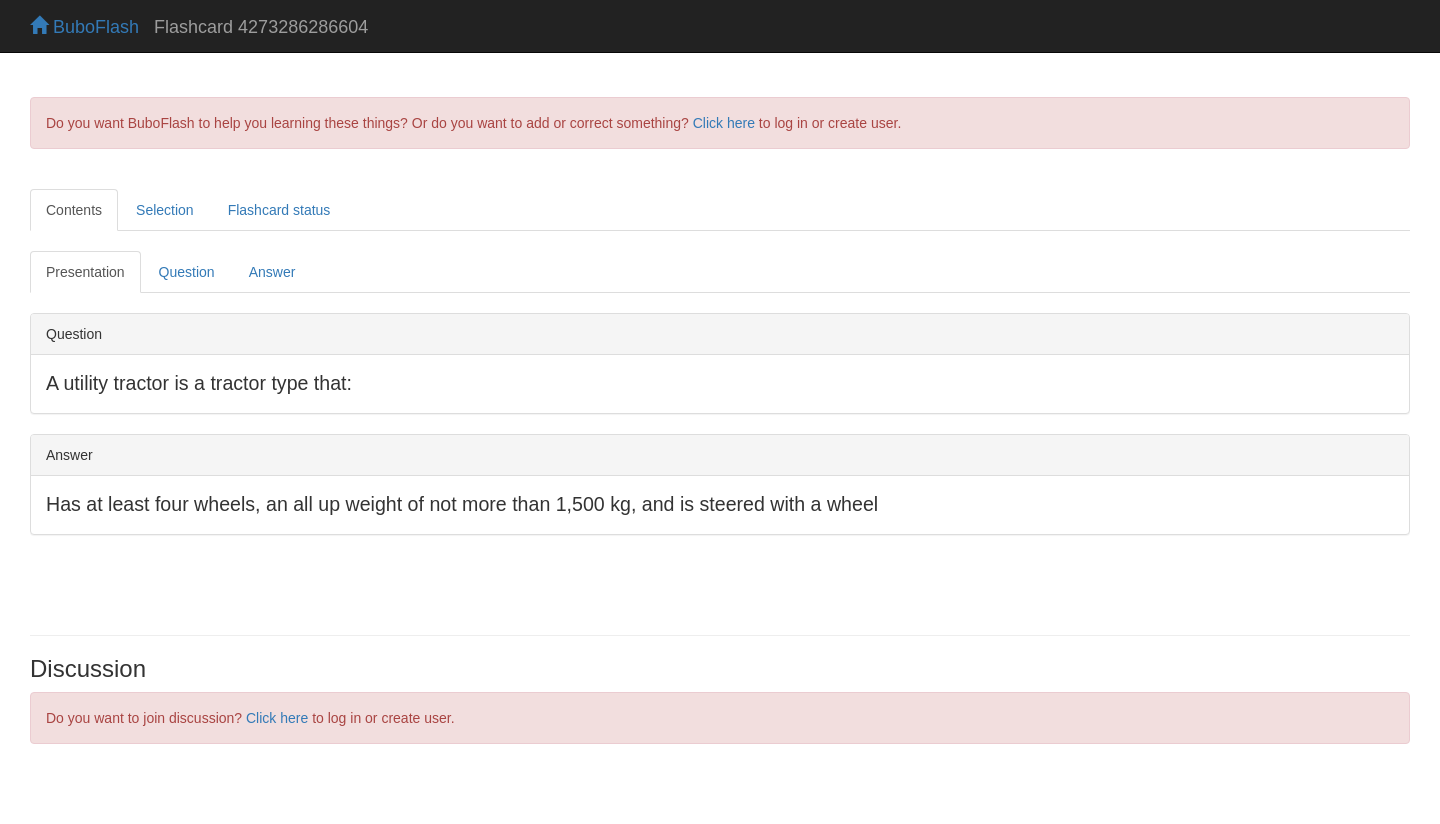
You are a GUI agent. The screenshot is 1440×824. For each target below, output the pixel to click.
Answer (272, 272)
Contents (74, 210)
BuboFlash (84, 27)
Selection (165, 210)
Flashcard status (279, 210)
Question (187, 272)
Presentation (85, 272)
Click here (724, 123)
